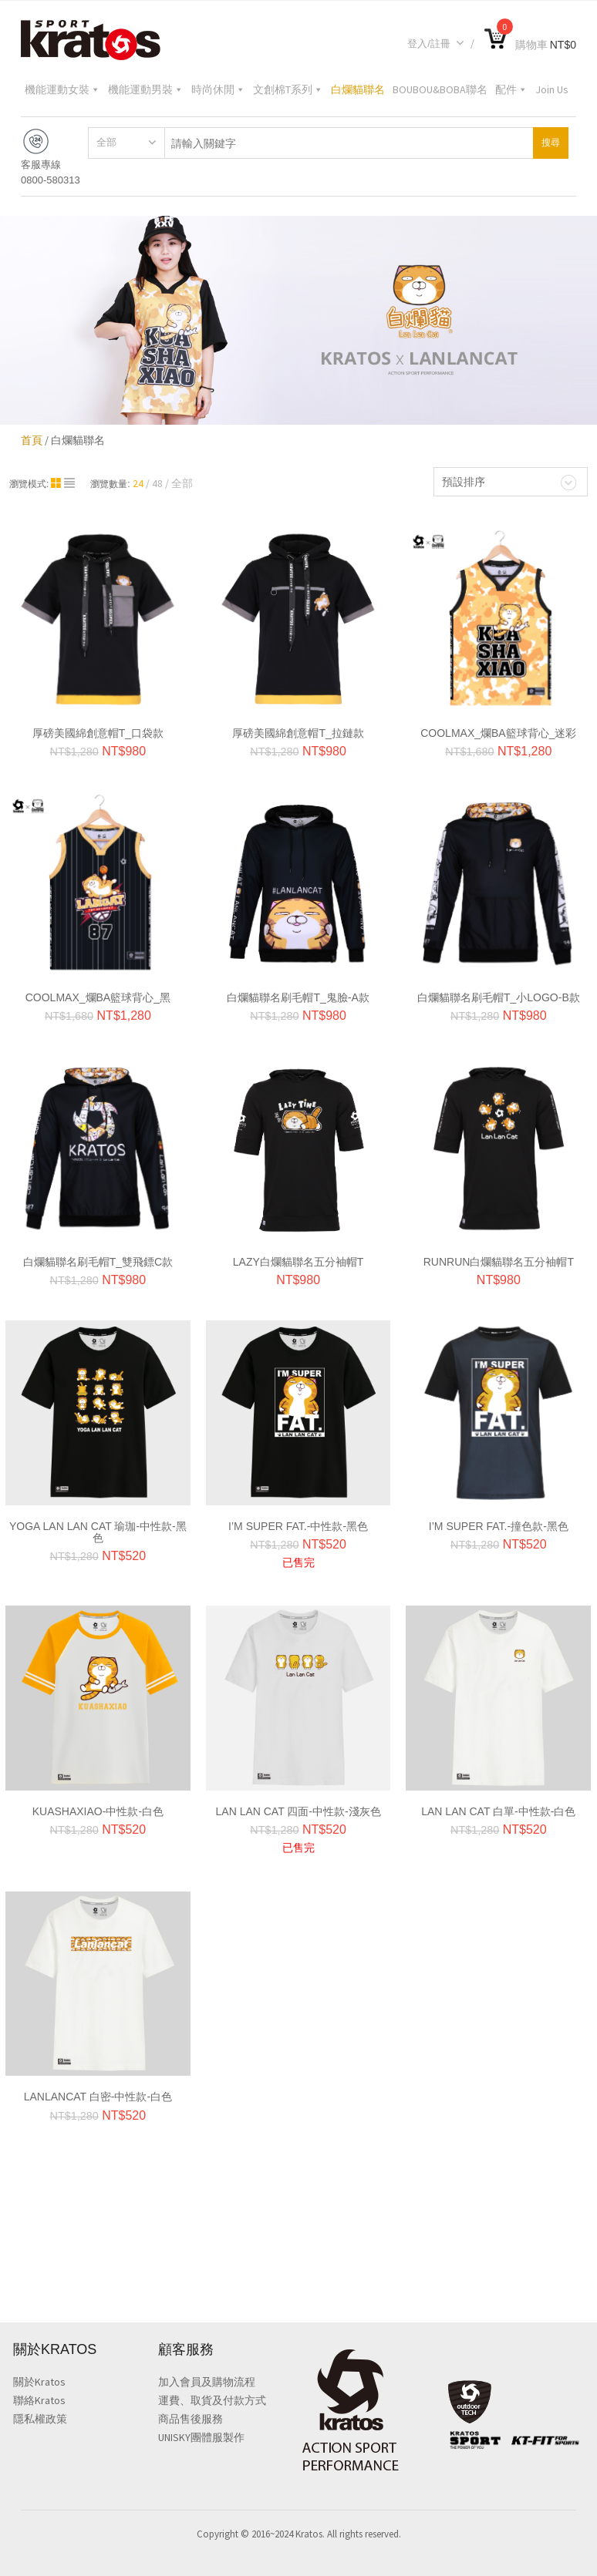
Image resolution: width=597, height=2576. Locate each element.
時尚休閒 (218, 89)
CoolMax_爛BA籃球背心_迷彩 (498, 729)
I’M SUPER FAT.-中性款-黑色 (298, 1522)
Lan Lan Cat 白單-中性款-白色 (498, 1807)
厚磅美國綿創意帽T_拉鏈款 (297, 729)
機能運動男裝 (146, 89)
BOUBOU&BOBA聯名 (440, 89)
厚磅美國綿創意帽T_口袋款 (98, 729)
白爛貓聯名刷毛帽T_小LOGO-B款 (498, 993)
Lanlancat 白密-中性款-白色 (98, 2093)
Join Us (551, 89)
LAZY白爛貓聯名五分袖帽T (298, 1258)
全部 (106, 138)
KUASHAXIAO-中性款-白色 (98, 1807)
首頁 (31, 436)
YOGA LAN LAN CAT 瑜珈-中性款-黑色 (98, 1528)
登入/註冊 (435, 43)
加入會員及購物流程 (206, 2382)
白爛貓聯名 (358, 89)
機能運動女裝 (62, 89)
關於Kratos (39, 2382)
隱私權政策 (40, 2419)
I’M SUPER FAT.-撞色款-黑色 (498, 1522)
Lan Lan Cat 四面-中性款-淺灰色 (298, 1807)
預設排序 (463, 478)
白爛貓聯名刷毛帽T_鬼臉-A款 (298, 993)
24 (138, 479)
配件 (511, 89)
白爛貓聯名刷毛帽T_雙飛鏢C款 (98, 1258)
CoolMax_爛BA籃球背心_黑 (97, 993)
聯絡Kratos (39, 2401)
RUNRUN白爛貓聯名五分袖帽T (498, 1258)
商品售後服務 (190, 2419)
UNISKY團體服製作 (201, 2438)
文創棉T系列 (288, 89)
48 (157, 479)
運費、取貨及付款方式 (212, 2401)
